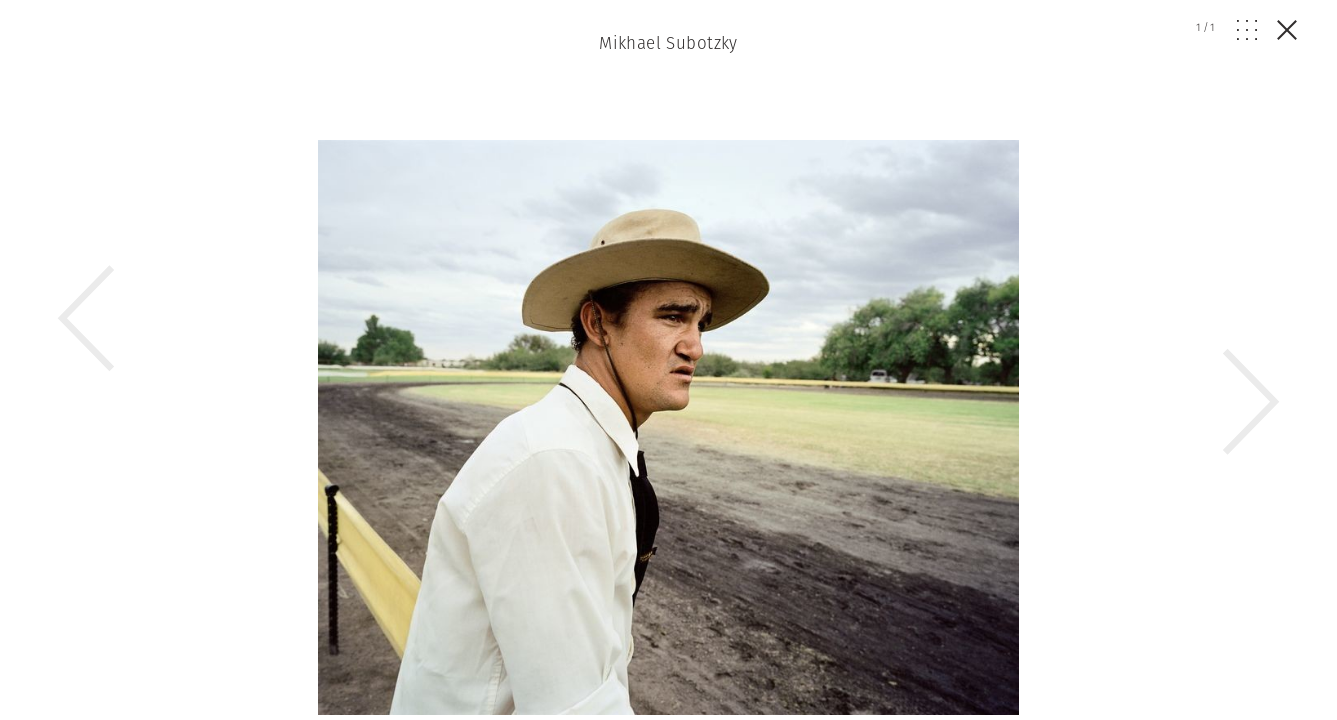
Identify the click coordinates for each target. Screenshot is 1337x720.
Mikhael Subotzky (668, 43)
